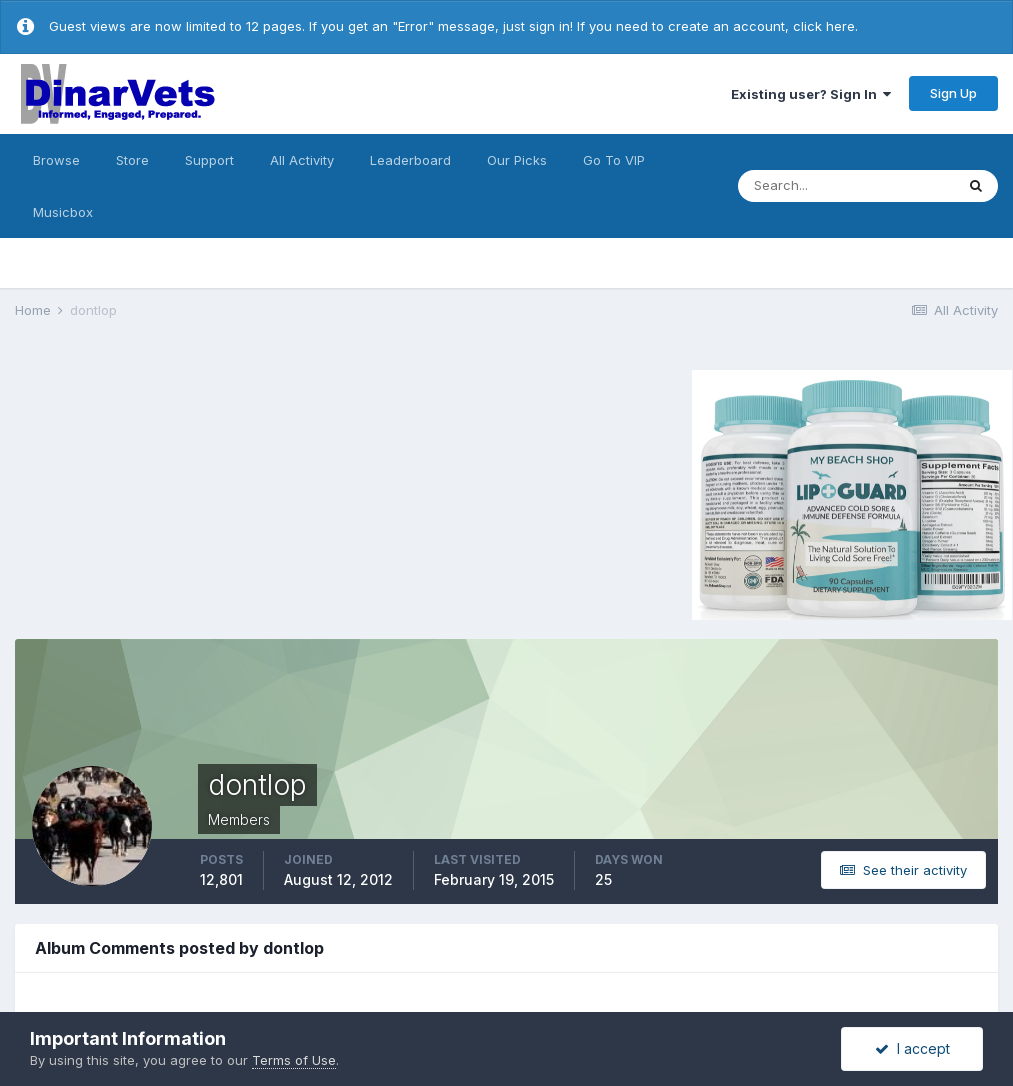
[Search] (846, 186)
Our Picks (517, 160)
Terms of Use (294, 1060)
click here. (825, 26)
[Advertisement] (184, 492)
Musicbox (63, 212)
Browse (56, 160)
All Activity (302, 160)
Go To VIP (614, 160)
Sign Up (953, 93)
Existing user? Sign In (811, 94)
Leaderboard (410, 160)
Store (132, 160)
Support (209, 160)
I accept (912, 1048)
